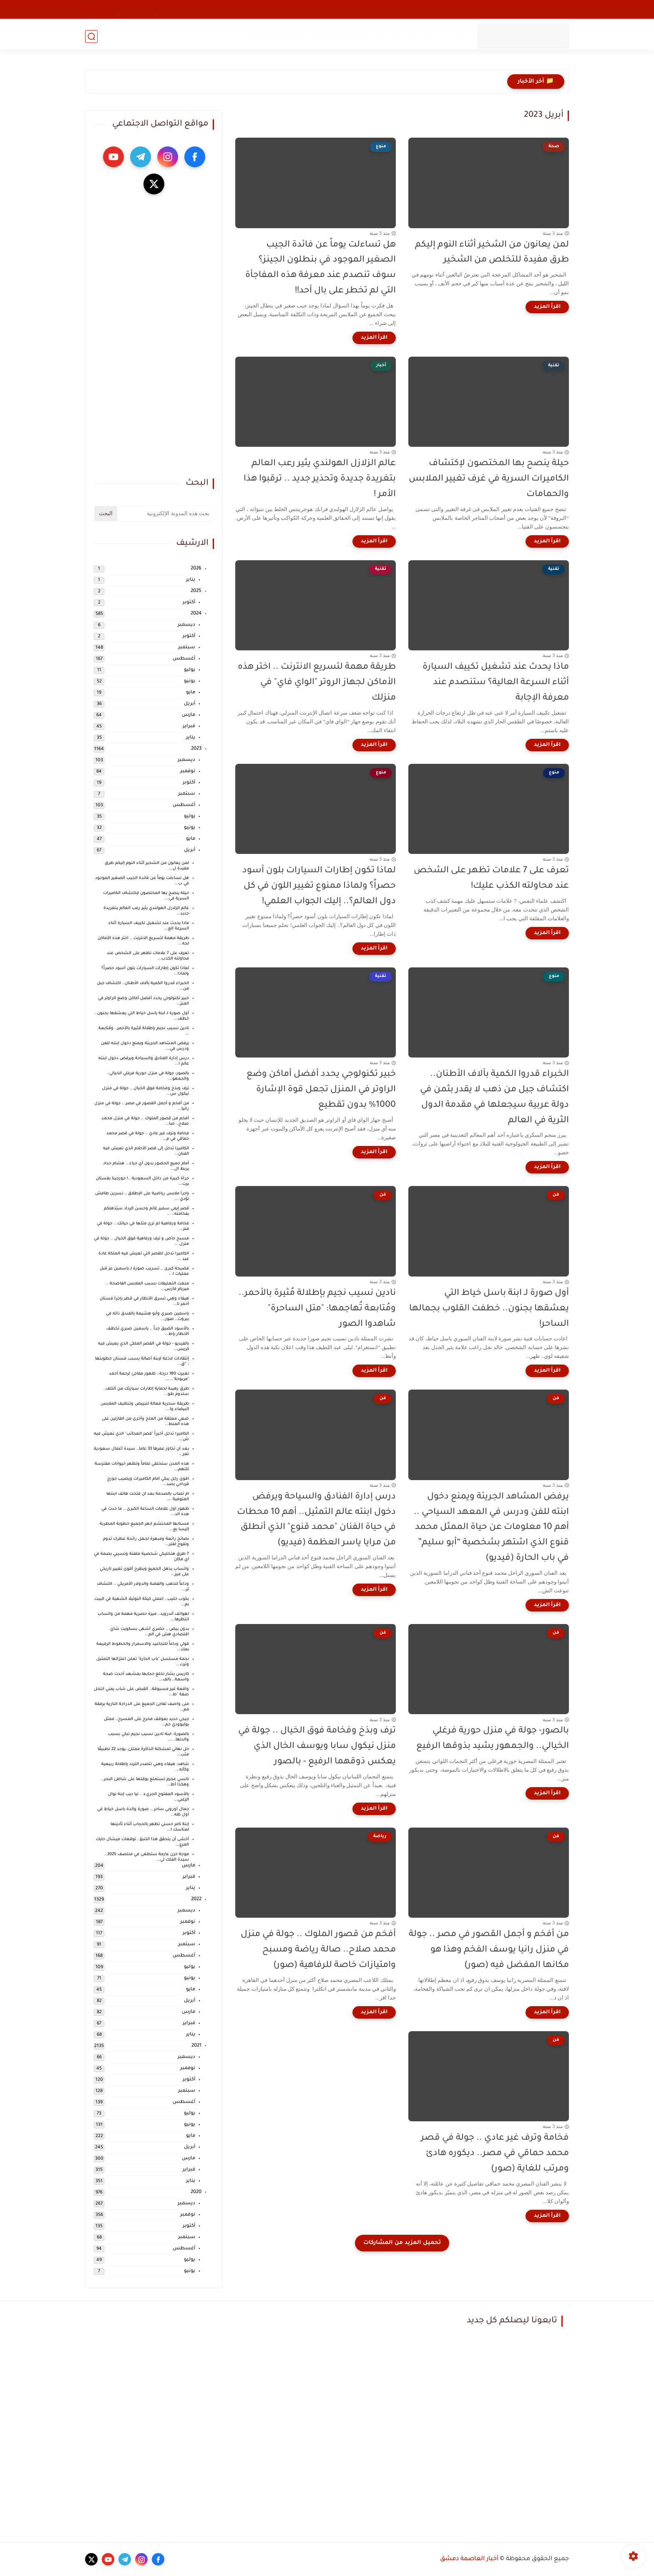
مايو (190, 692)
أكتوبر (189, 602)
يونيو (189, 681)
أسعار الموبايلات (196, 9)
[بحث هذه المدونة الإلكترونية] (166, 513)
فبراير (189, 726)
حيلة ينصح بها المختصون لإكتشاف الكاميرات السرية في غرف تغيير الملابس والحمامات (489, 479)
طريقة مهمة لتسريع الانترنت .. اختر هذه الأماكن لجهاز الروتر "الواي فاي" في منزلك (317, 682)
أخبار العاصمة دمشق (469, 2559)
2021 (196, 2046)
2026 (196, 569)
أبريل (189, 704)
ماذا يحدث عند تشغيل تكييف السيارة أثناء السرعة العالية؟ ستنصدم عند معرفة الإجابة (496, 682)
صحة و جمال (413, 9)
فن (516, 9)
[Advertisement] (154, 336)
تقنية (446, 9)
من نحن (451, 35)
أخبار (560, 9)
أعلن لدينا (388, 35)
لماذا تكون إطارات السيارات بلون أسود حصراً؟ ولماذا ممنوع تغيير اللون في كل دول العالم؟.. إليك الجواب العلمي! (319, 886)
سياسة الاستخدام (276, 35)
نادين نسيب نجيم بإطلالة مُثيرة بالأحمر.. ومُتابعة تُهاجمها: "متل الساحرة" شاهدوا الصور (317, 1309)
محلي (537, 9)
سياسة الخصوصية (339, 35)
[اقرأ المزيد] (547, 307)
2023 (196, 749)
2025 (196, 591)
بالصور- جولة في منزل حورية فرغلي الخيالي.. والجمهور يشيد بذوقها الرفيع (492, 1738)
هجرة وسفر (267, 9)
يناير (190, 580)
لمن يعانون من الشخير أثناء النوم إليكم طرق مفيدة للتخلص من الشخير (492, 252)
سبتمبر (186, 647)
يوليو (189, 670)
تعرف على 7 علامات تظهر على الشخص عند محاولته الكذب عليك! (491, 878)
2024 (196, 614)
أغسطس (184, 659)
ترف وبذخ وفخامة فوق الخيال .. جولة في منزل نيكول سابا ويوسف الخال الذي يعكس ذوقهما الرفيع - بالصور (317, 1746)
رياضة (234, 9)
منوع (468, 9)
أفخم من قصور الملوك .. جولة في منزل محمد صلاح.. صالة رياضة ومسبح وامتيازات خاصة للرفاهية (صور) (318, 1950)
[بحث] (91, 36)
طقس (493, 9)
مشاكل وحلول (309, 9)
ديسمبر (186, 625)
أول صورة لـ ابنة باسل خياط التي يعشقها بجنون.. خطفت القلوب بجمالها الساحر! (489, 1309)
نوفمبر (187, 771)
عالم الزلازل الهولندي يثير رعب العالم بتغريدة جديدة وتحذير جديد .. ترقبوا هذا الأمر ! (320, 479)
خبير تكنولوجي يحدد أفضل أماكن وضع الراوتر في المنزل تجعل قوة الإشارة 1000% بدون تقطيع (321, 1090)
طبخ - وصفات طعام (362, 9)
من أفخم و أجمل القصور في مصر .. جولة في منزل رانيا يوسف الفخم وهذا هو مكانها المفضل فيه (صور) (489, 1950)
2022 (196, 1899)
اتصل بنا (421, 35)
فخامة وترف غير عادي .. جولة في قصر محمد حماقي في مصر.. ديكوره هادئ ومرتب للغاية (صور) (495, 2153)
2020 (196, 2192)
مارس (188, 715)
